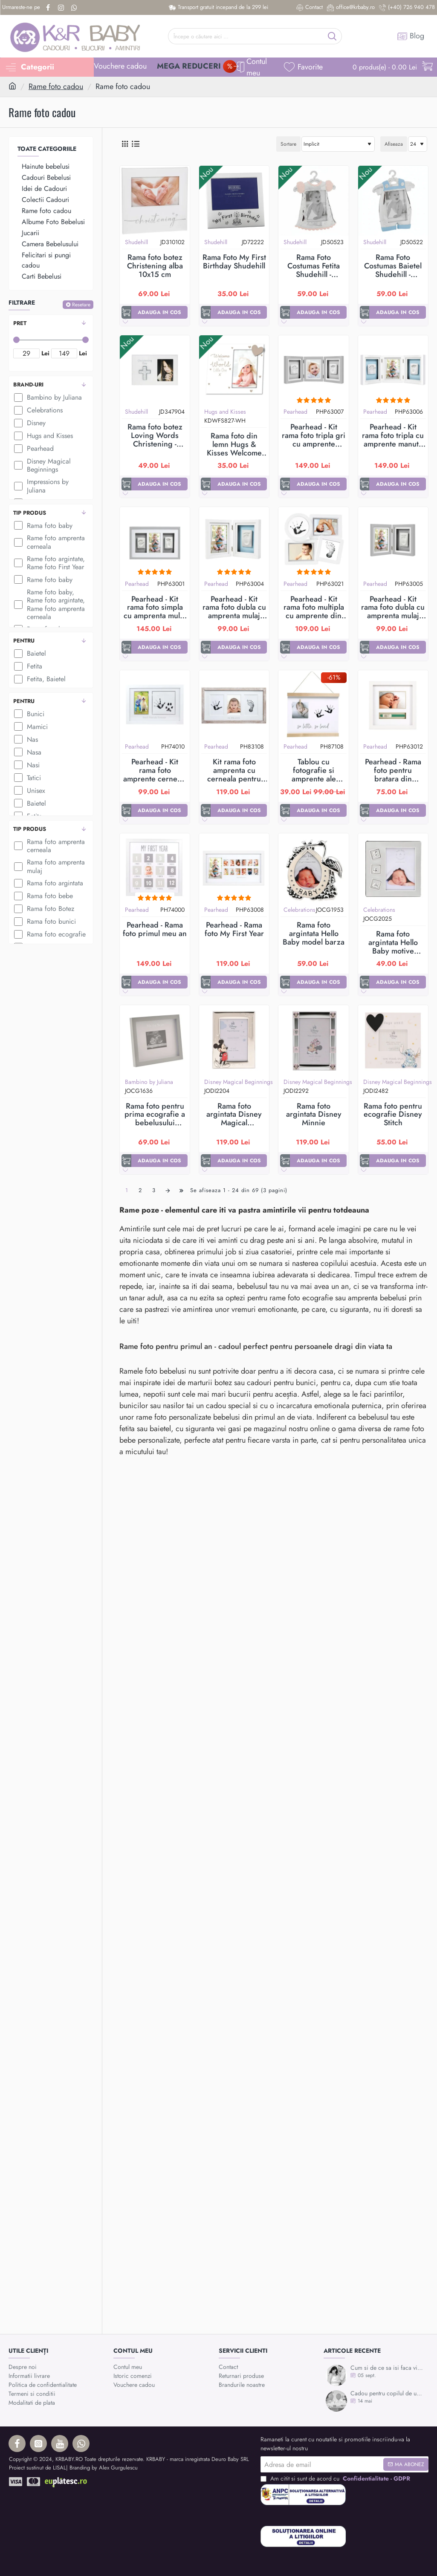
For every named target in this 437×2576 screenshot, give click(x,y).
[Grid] (124, 144)
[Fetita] (18, 666)
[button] (155, 312)
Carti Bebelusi (41, 276)
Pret (19, 323)
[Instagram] (62, 7)
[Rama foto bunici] (18, 921)
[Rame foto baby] (18, 579)
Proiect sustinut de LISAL (37, 2468)
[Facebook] (48, 7)
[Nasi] (18, 765)
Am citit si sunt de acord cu (336, 2478)
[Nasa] (18, 752)
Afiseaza (394, 144)
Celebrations (299, 909)
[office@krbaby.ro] (351, 7)
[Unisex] (18, 790)
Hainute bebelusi (45, 166)
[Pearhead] (18, 448)
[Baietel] (18, 653)
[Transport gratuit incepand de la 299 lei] (218, 7)
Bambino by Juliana (149, 1082)
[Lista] (135, 144)
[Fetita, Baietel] (18, 679)
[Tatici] (18, 777)
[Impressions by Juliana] (18, 486)
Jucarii (30, 233)
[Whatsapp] (75, 7)
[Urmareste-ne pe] (21, 7)
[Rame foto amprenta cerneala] (18, 542)
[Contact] (309, 7)
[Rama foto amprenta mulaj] (18, 866)
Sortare (288, 144)
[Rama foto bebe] (18, 896)
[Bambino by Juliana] (18, 397)
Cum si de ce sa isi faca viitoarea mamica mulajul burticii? (386, 2368)
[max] (64, 353)
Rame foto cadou (56, 86)
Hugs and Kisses (225, 411)
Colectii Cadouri (45, 200)
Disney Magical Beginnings (238, 1082)
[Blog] (410, 36)
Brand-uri (28, 384)
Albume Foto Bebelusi (53, 222)
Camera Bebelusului (50, 244)
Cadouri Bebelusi (46, 177)
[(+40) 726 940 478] (407, 7)
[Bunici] (18, 713)
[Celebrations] (18, 410)
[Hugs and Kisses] (18, 436)
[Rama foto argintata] (18, 883)
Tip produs (29, 513)
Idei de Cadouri (44, 188)
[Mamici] (18, 726)
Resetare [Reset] (81, 304)
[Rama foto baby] (18, 525)
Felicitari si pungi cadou (46, 260)
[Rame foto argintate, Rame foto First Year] (18, 563)
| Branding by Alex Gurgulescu (102, 2468)
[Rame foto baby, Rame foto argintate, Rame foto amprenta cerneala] (18, 604)
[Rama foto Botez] (18, 909)
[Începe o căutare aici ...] (332, 36)
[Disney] (18, 423)
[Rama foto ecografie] (18, 934)
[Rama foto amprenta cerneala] (18, 845)
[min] (26, 353)
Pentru (24, 641)
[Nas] (18, 739)
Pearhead (295, 411)
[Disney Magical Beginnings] (18, 465)
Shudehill (136, 242)
